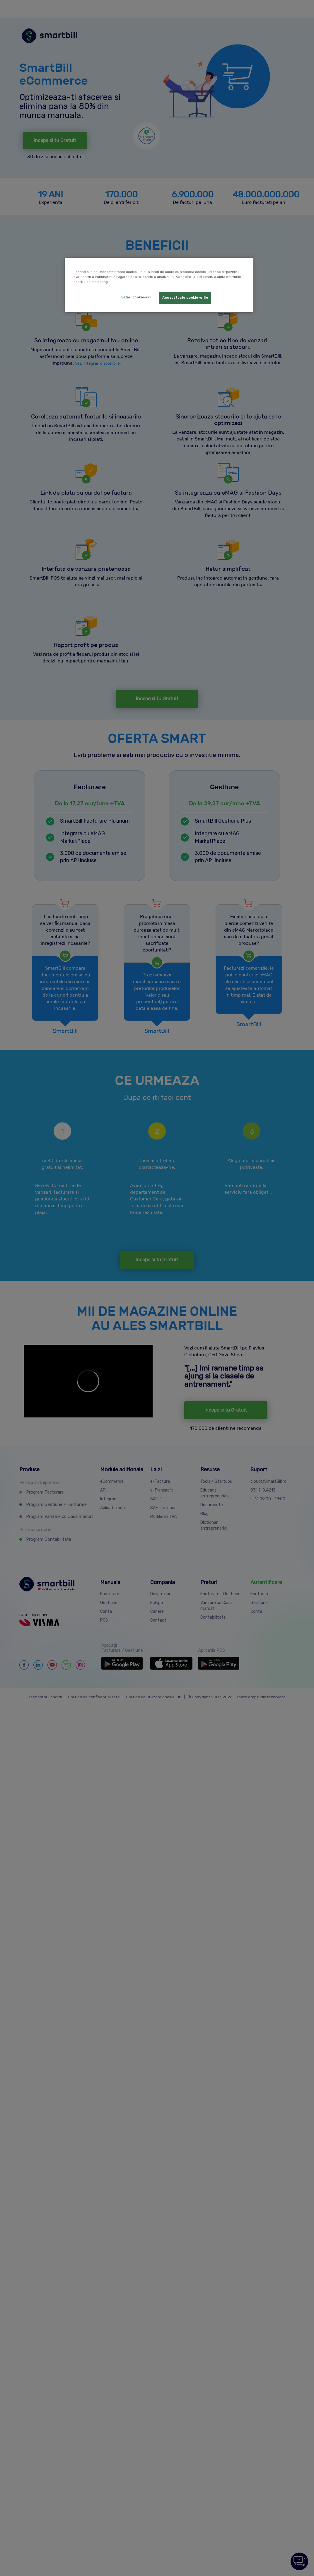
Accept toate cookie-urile (185, 297)
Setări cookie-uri (136, 297)
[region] (159, 285)
